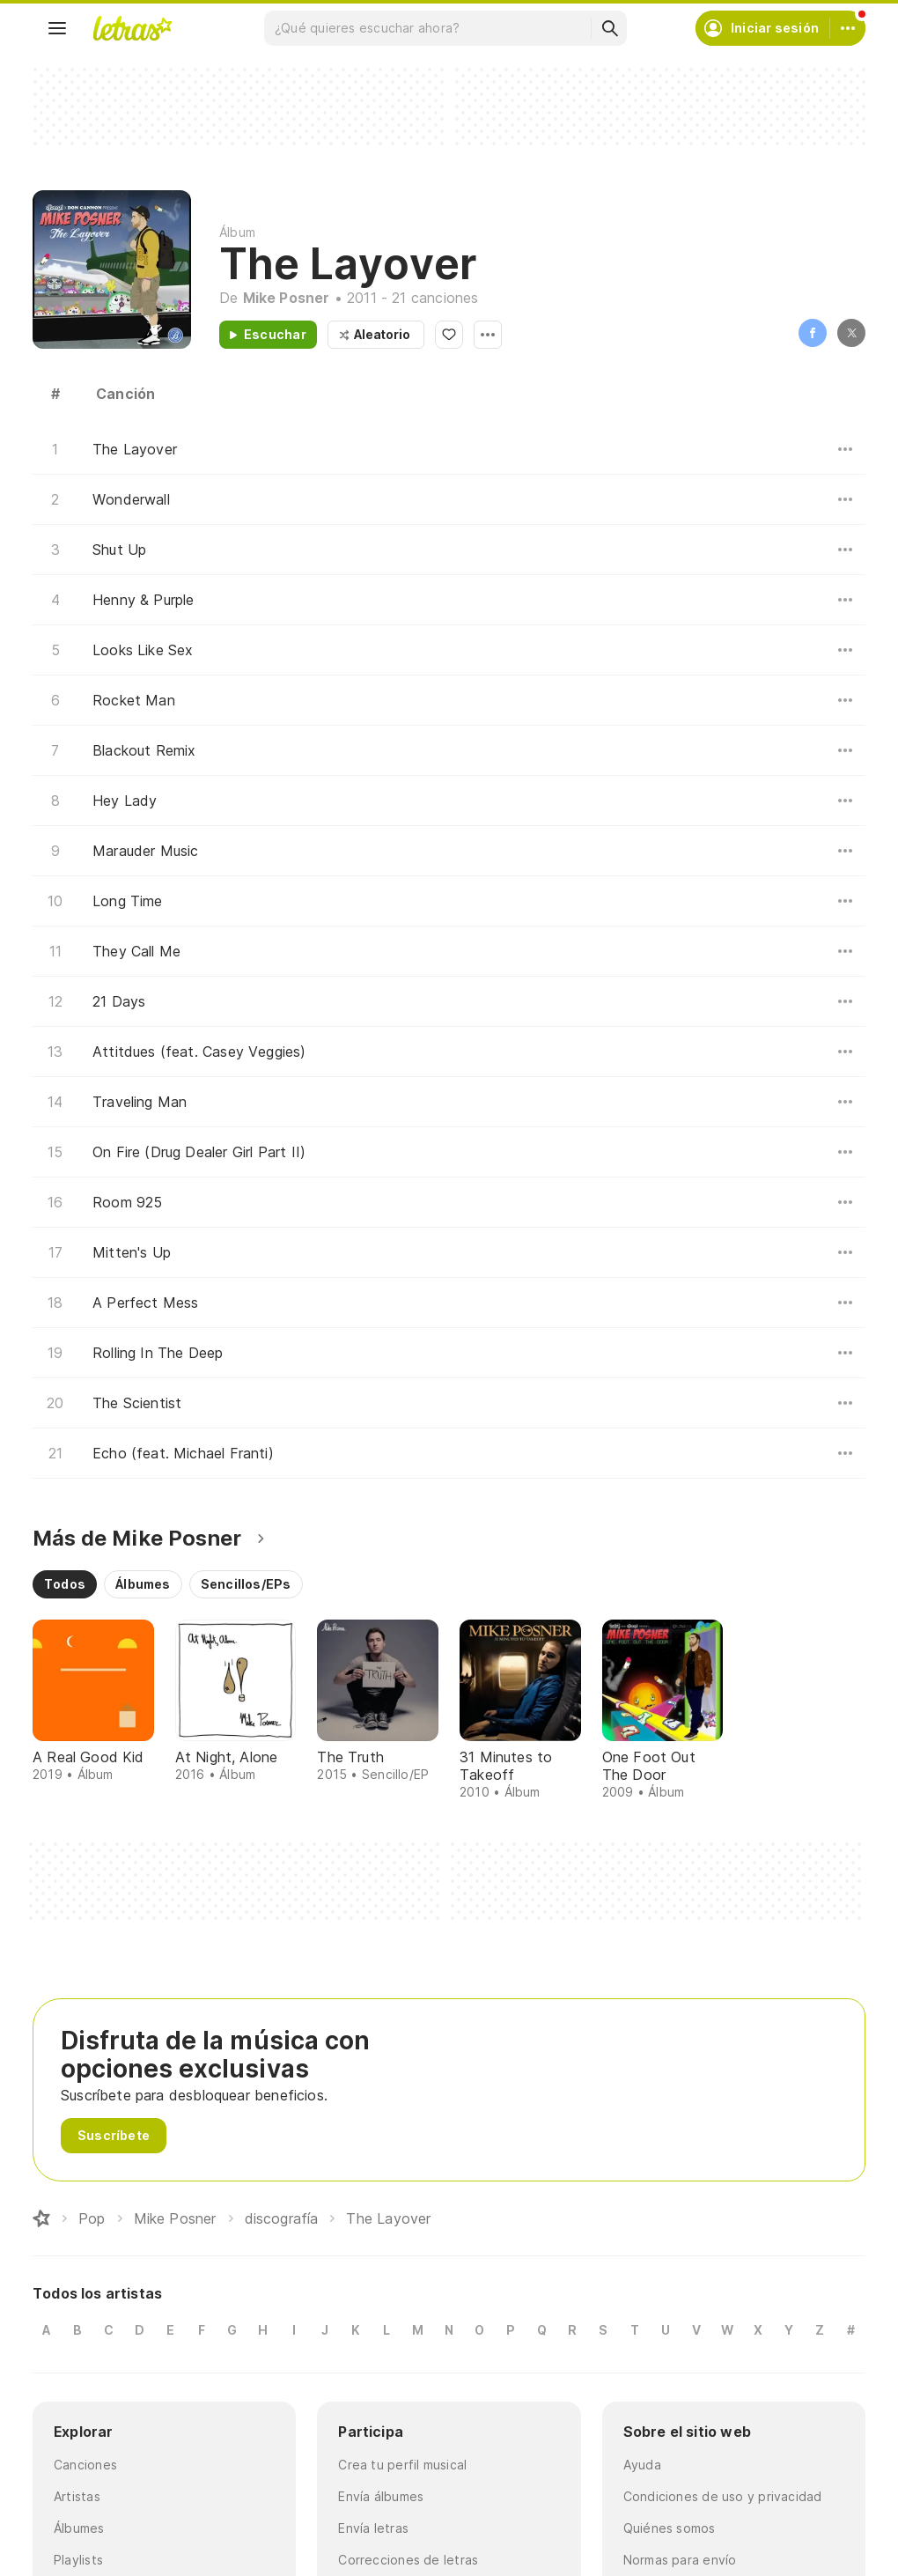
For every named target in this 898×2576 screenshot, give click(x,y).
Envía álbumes (380, 2496)
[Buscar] (609, 28)
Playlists (78, 2559)
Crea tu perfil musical (402, 2464)
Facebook (813, 333)
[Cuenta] (847, 28)
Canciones (85, 2464)
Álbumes (79, 2528)
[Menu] (57, 28)
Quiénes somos (669, 2528)
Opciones (488, 335)
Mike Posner (286, 297)
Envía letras (373, 2528)
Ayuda (642, 2464)
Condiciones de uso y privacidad (722, 2496)
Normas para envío (680, 2559)
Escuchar (275, 334)
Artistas (77, 2496)
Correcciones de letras (408, 2559)
